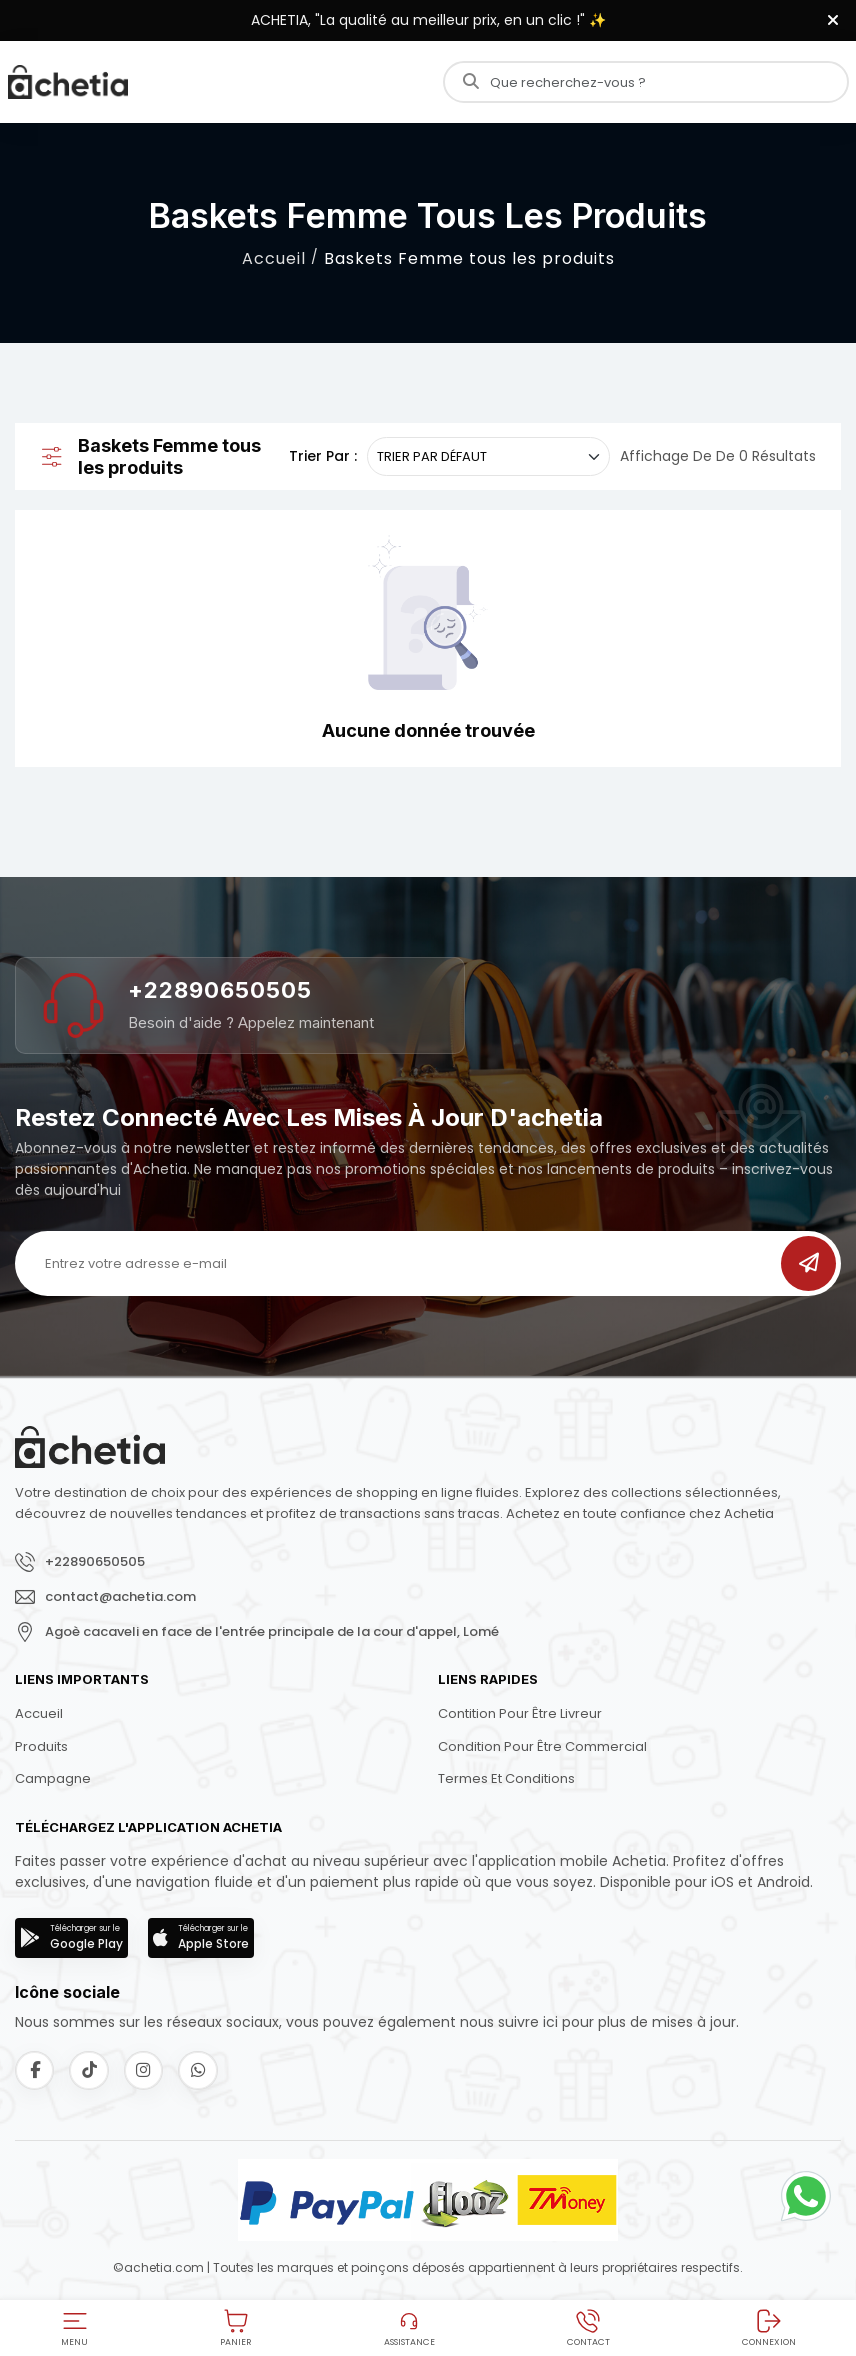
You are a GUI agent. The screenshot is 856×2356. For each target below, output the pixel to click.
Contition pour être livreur (520, 1713)
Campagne (53, 1778)
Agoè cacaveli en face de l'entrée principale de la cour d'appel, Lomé (272, 1631)
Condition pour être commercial (542, 1746)
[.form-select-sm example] (488, 457)
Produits (41, 1746)
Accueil (274, 257)
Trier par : (323, 456)
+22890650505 (220, 990)
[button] (75, 2327)
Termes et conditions (506, 1778)
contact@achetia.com (120, 1596)
